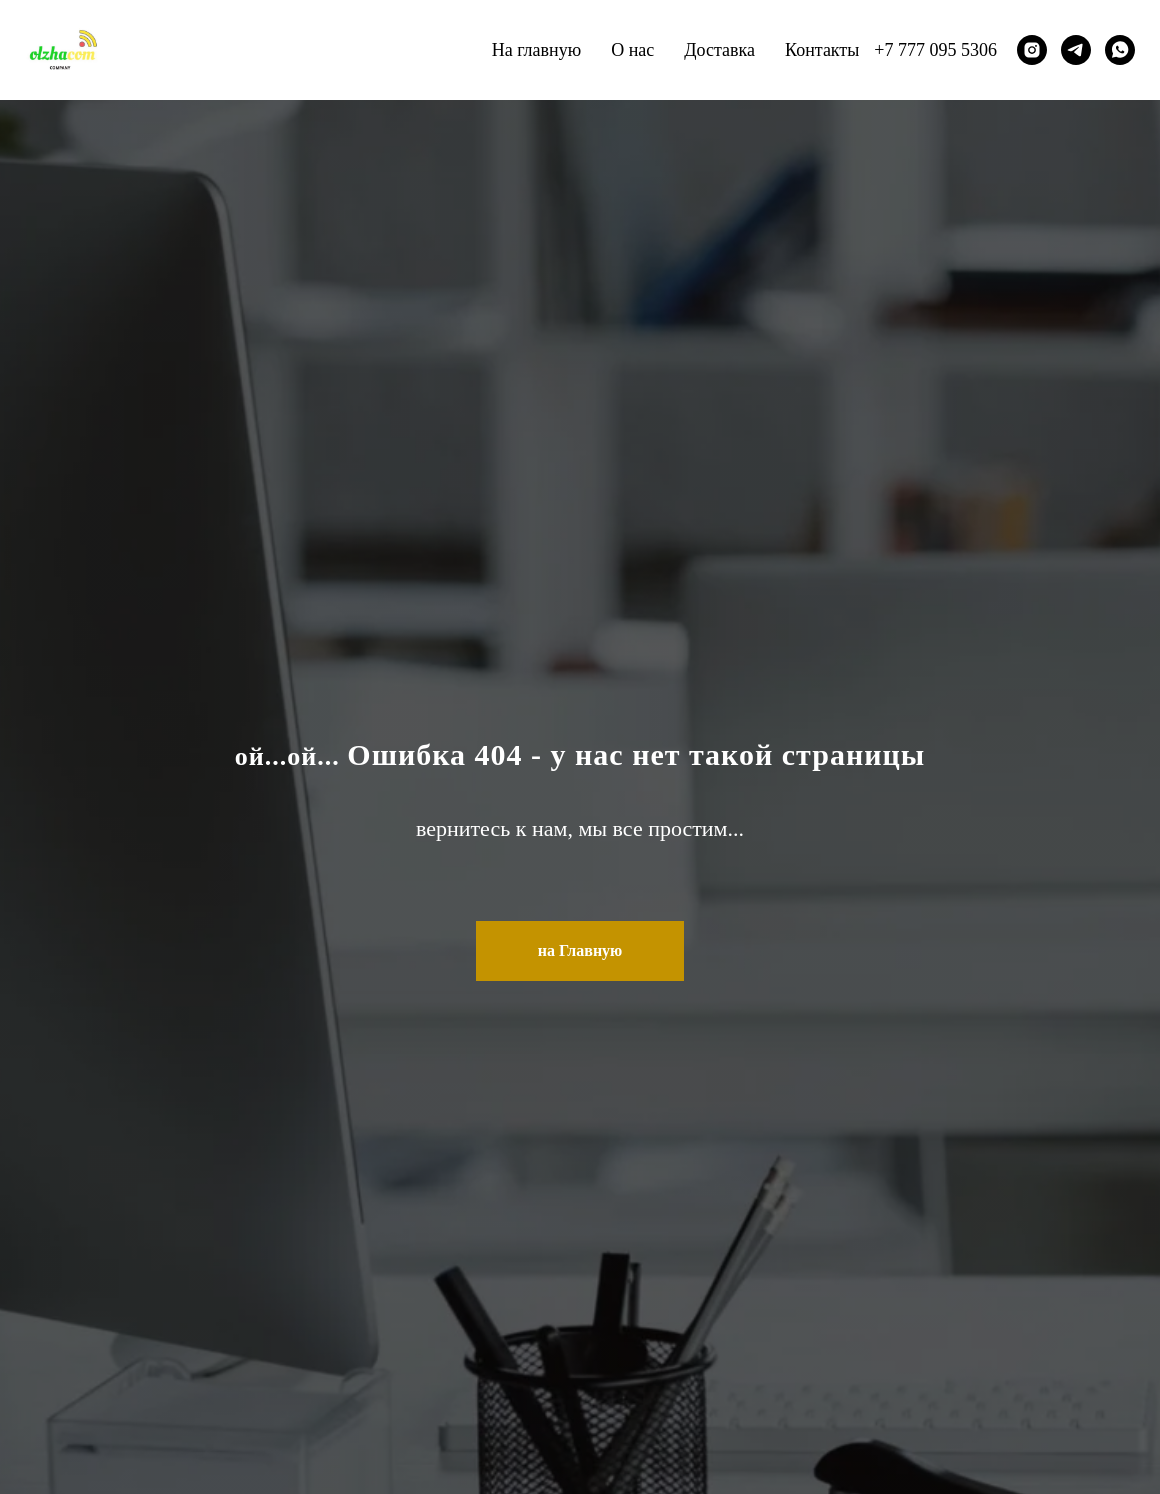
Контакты (822, 50)
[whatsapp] (1120, 50)
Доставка (719, 50)
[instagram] (1032, 50)
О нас (632, 50)
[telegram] (1076, 50)
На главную (537, 50)
